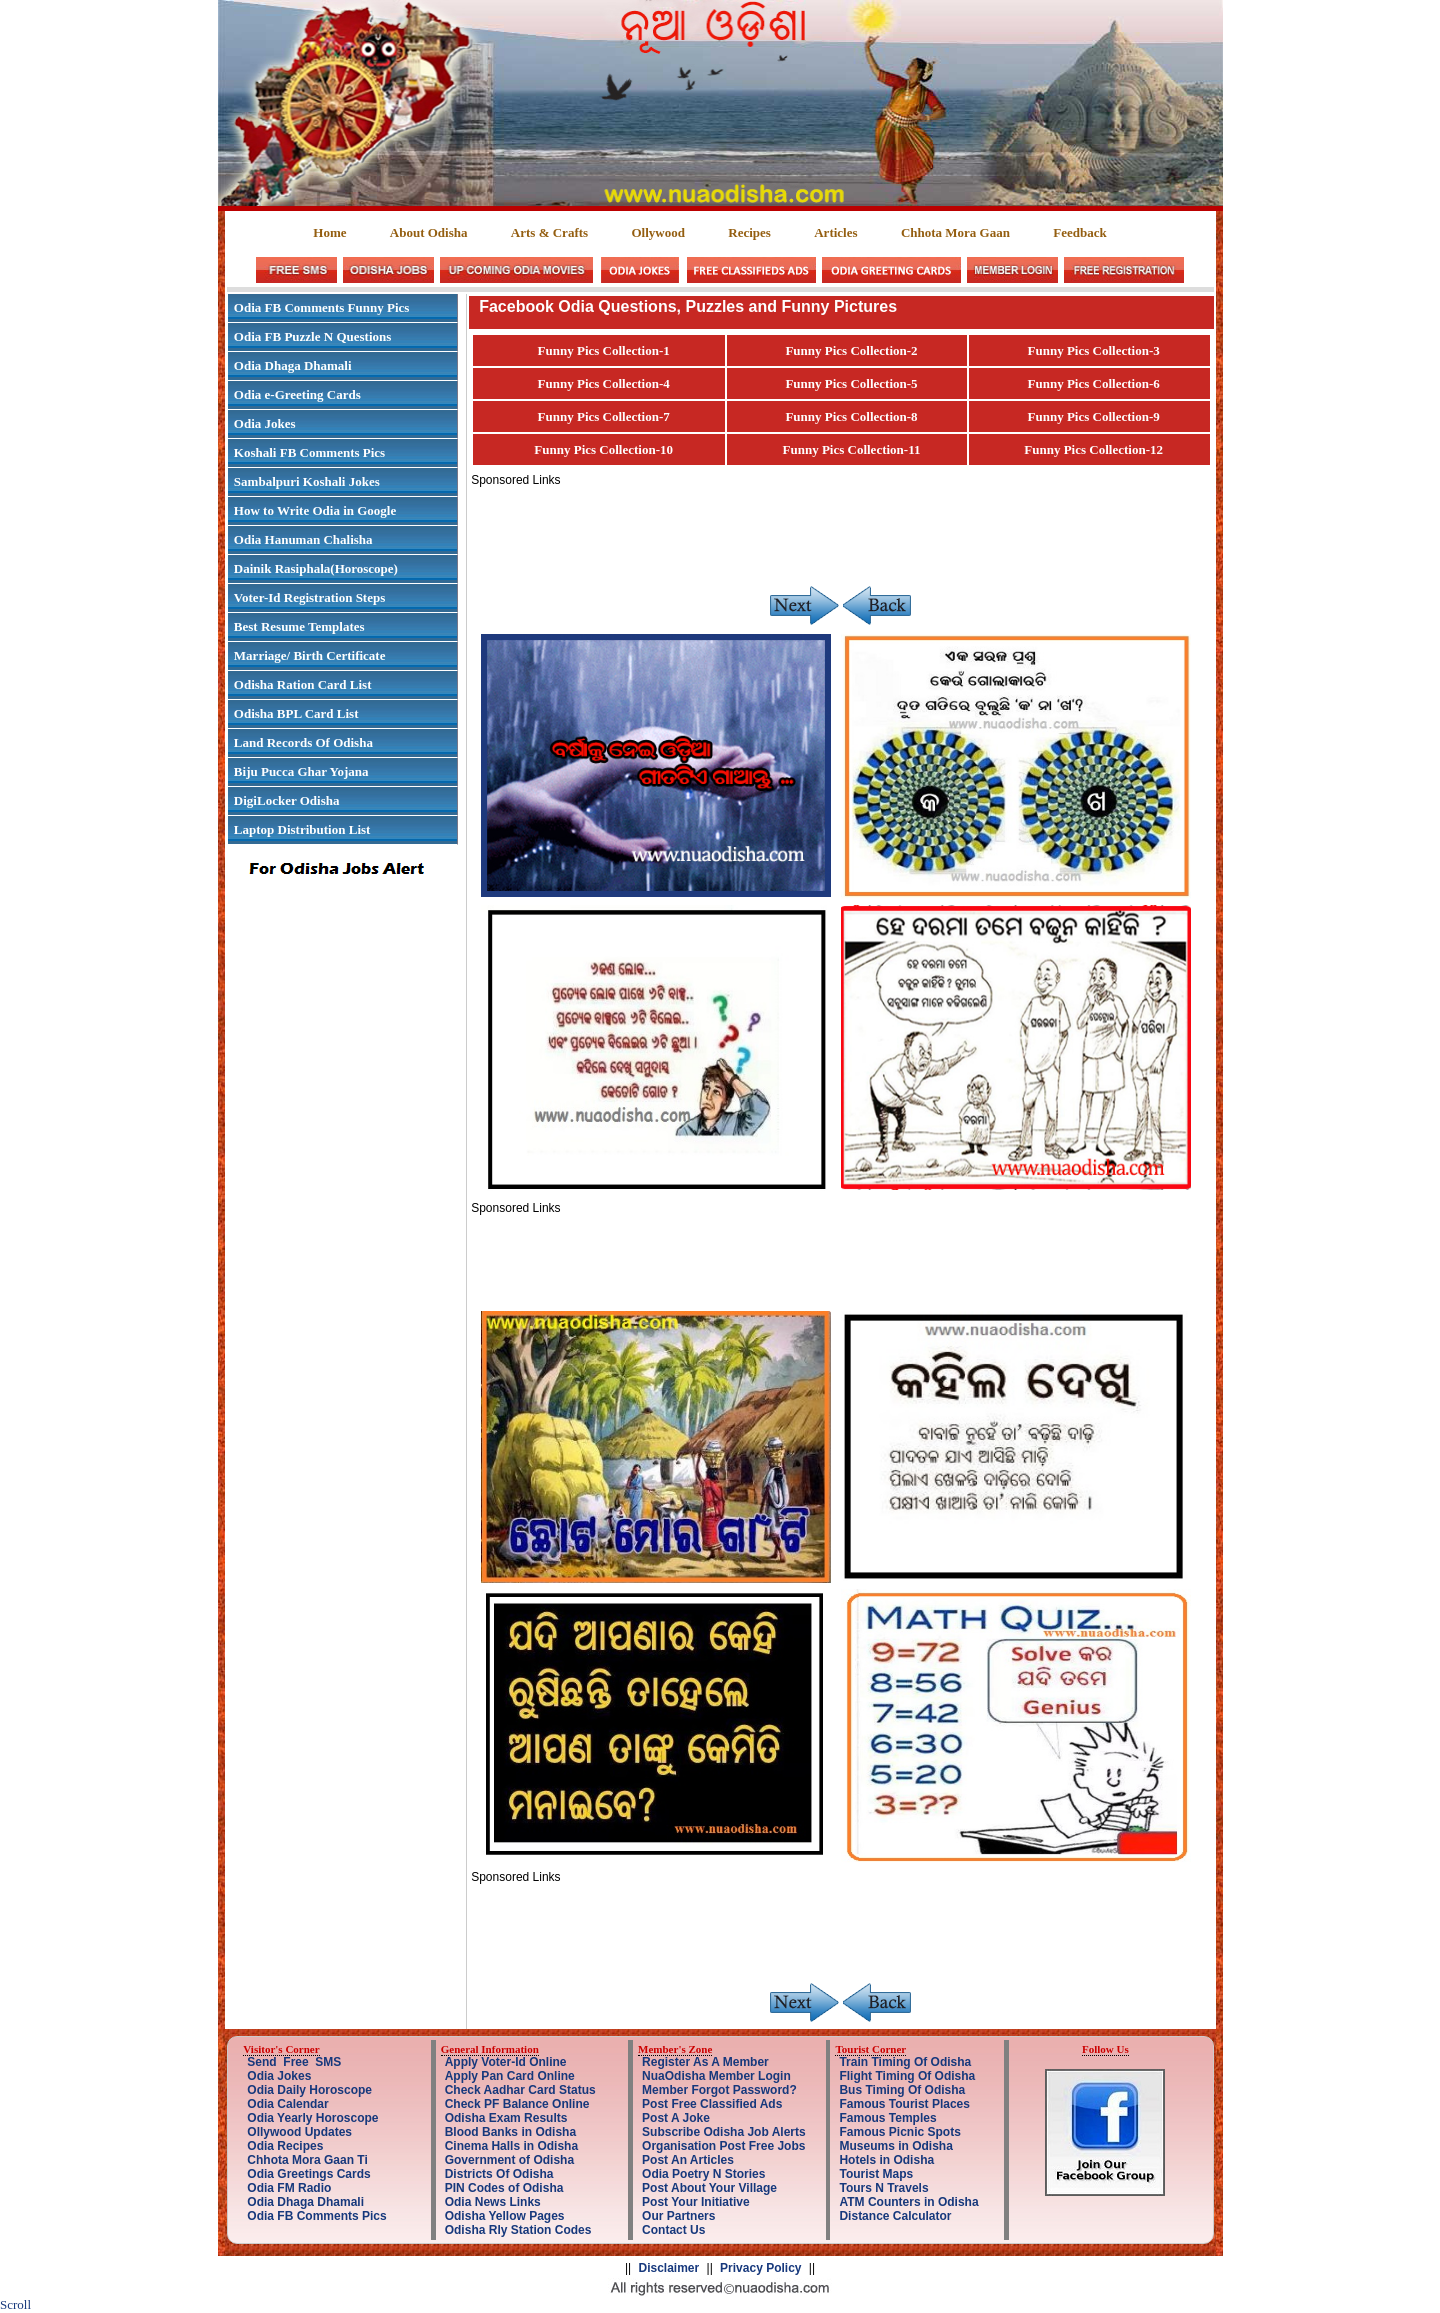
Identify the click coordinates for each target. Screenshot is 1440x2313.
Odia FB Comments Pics (316, 2216)
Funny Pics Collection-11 (852, 449)
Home (329, 232)
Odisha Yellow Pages (505, 2216)
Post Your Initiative (696, 2202)
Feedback (1079, 232)
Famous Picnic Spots (899, 2132)
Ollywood (657, 232)
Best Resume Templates (299, 626)
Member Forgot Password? (719, 2090)
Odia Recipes (285, 2146)
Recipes (749, 232)
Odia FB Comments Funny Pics (322, 307)
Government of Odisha (509, 2160)
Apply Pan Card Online (510, 2076)
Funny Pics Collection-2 (851, 350)
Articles (835, 232)
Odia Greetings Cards (308, 2174)
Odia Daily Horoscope (309, 2090)
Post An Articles (688, 2160)
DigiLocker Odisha (287, 800)
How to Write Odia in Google (315, 510)
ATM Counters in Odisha (908, 2202)
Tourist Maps (876, 2174)
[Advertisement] (835, 532)
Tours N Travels (883, 2188)
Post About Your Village (709, 2188)
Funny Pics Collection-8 (851, 416)
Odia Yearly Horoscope (312, 2118)
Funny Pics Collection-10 (603, 449)
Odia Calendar (287, 2104)
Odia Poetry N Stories (703, 2174)
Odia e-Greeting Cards (297, 394)
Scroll (15, 2304)
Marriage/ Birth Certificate (310, 655)
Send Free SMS (294, 2062)
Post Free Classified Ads (712, 2104)
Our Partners (678, 2216)
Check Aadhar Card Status (520, 2090)
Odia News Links (493, 2202)
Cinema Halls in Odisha (511, 2146)
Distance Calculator (895, 2216)
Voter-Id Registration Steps (309, 597)
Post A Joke (676, 2118)
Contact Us (673, 2230)
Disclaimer (669, 2268)
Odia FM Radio (289, 2188)
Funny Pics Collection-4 (604, 383)
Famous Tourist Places (904, 2104)
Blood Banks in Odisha (510, 2132)
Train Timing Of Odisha (905, 2062)
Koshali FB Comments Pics (309, 452)
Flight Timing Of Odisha (907, 2076)
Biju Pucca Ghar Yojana (301, 771)
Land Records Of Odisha (303, 742)
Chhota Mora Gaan (955, 232)
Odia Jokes (265, 423)
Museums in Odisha (895, 2146)
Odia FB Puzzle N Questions (312, 336)
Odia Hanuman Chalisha (303, 539)
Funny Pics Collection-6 (1094, 383)
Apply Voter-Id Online (506, 2062)
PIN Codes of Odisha (504, 2188)
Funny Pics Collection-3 (1094, 350)
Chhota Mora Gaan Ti (307, 2160)
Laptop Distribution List (302, 829)
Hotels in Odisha (886, 2160)
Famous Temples (887, 2118)
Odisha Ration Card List (303, 684)
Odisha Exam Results (506, 2118)
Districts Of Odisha (499, 2174)
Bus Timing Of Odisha (902, 2090)
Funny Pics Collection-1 (604, 350)
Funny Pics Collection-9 (1094, 416)
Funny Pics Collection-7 (604, 416)
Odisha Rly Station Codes (518, 2230)
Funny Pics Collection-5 (851, 383)
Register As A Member (705, 2062)
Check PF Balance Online (517, 2104)
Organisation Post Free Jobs (723, 2146)
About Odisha (429, 232)
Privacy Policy (760, 2268)
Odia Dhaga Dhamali (293, 365)
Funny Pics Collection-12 (1093, 449)
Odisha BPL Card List (296, 713)
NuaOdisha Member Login (716, 2076)
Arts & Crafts (549, 232)
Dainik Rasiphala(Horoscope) (316, 568)
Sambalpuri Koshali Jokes (307, 481)
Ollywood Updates (299, 2132)
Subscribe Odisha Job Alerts (724, 2132)
